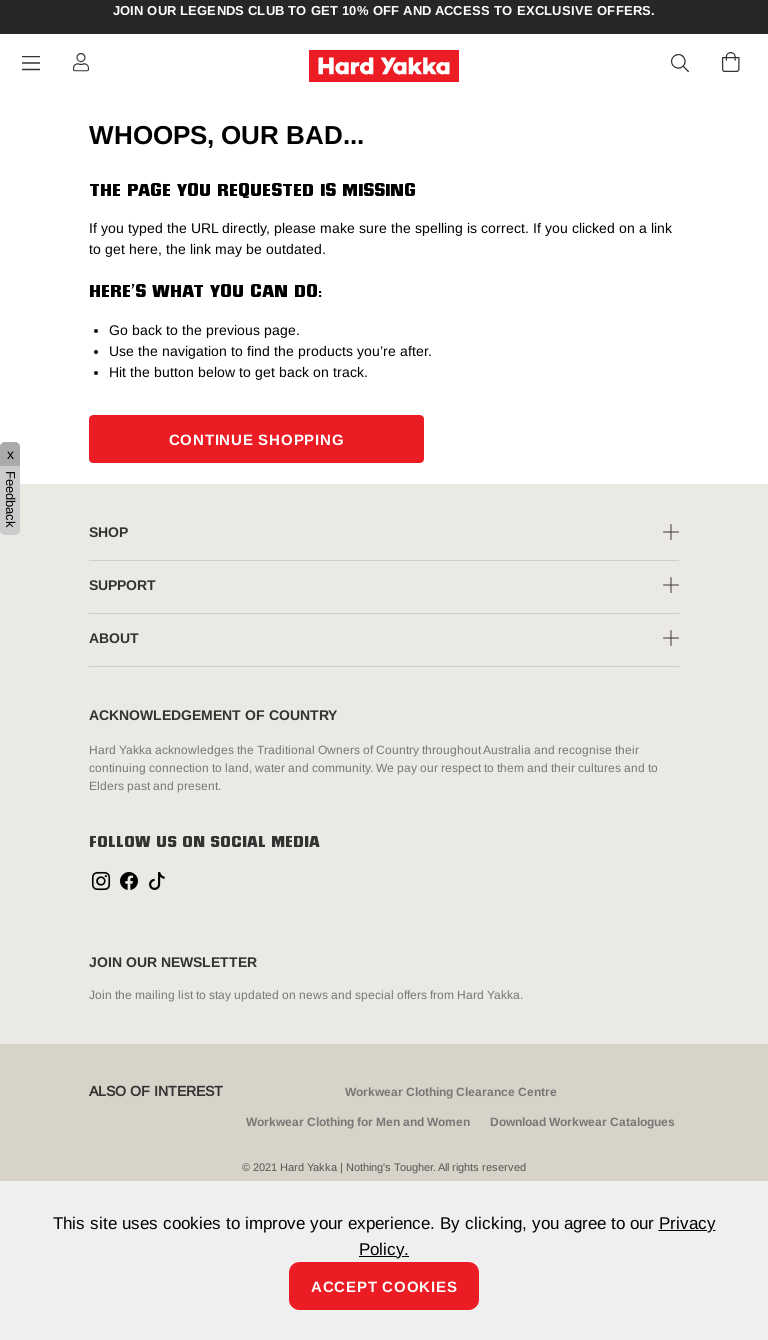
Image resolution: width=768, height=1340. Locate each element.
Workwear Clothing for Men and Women (358, 1122)
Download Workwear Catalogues (582, 1122)
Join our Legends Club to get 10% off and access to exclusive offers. (384, 11)
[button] (681, 64)
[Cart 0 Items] (731, 62)
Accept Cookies (384, 1286)
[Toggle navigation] (31, 63)
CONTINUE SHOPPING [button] (257, 439)
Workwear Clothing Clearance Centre (451, 1092)
